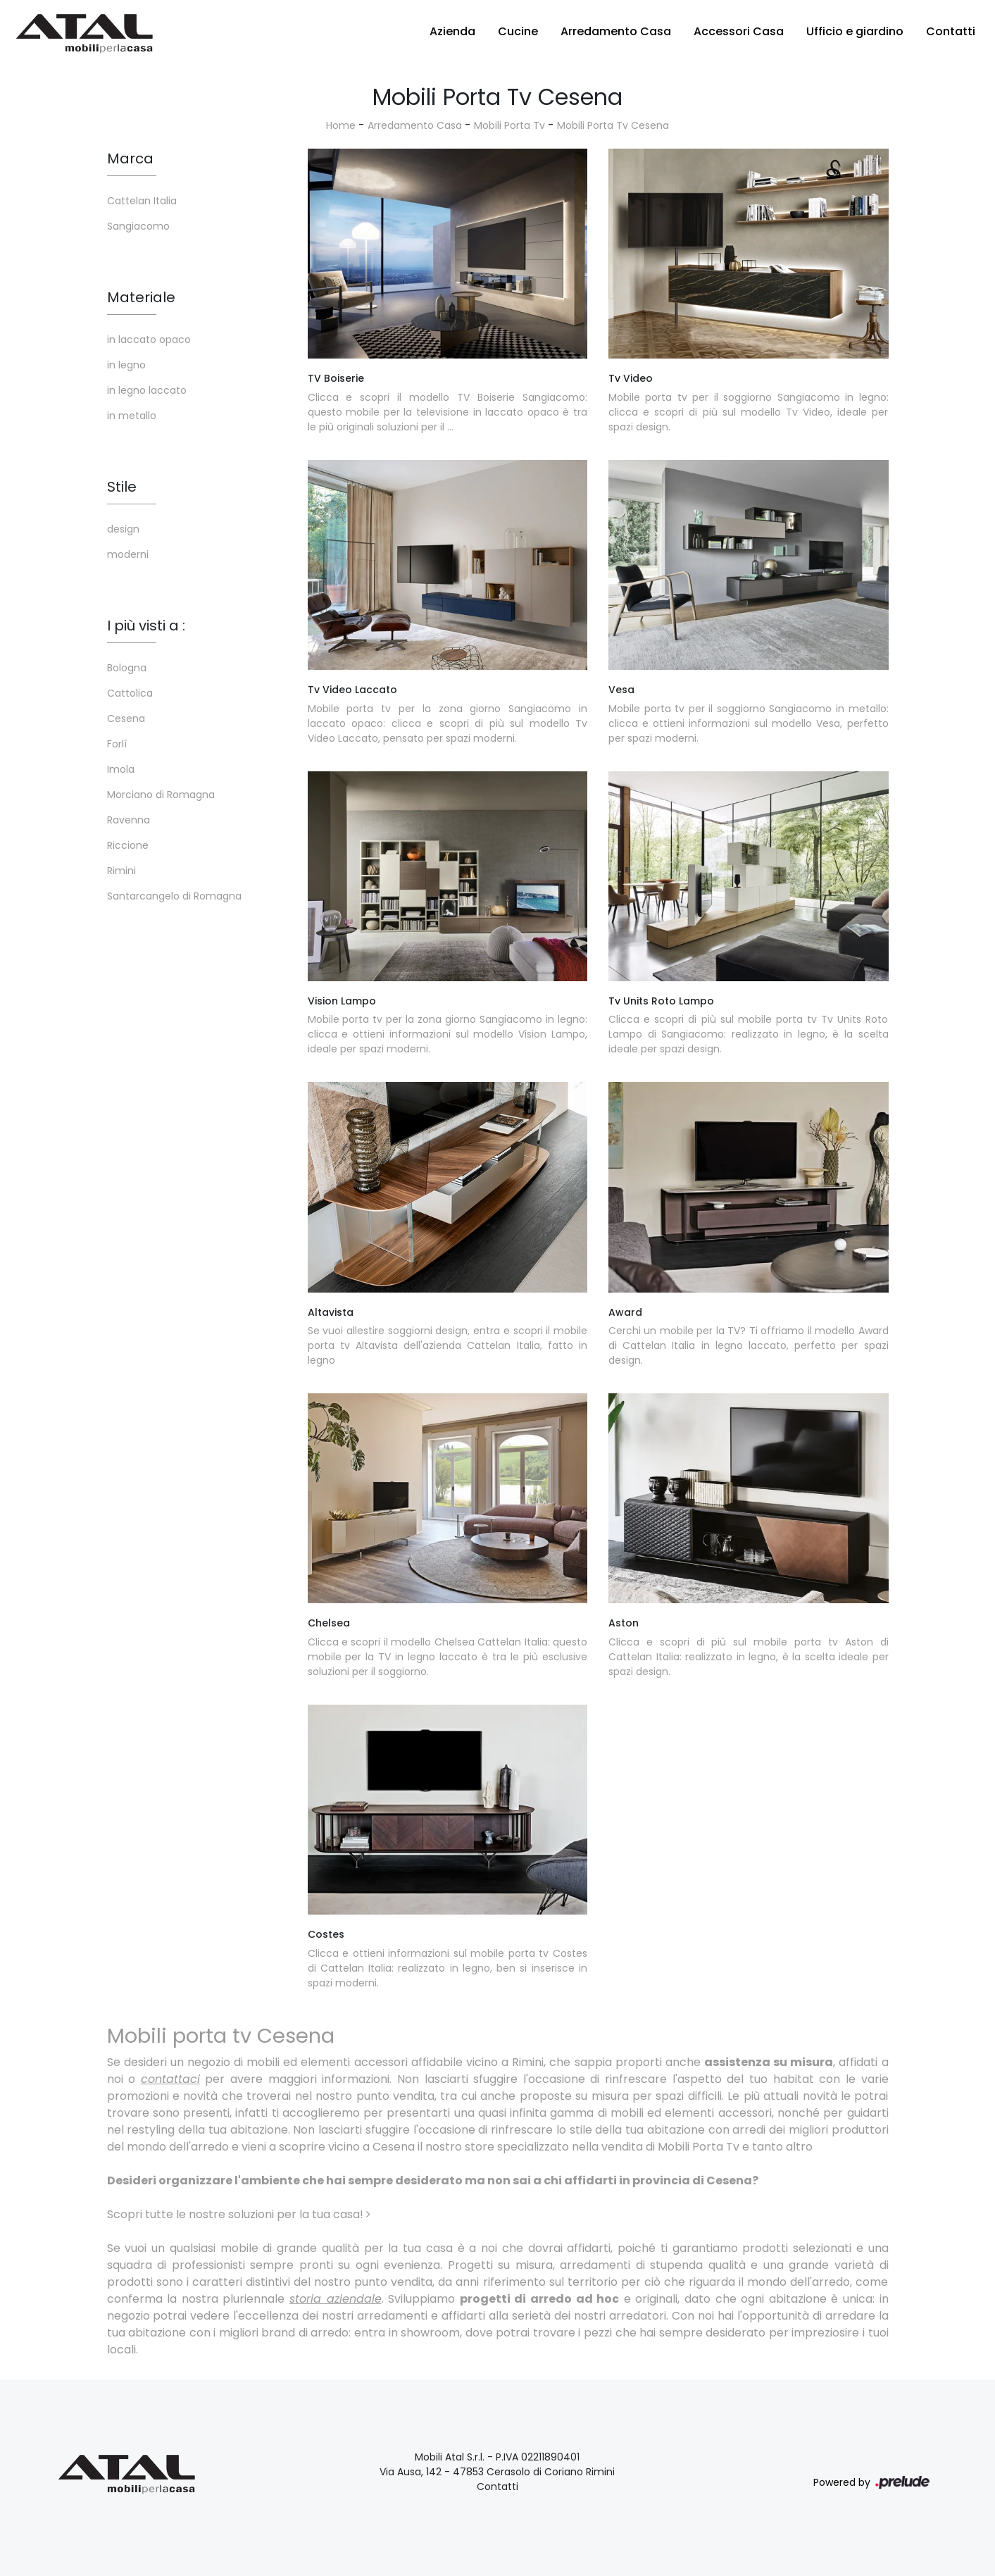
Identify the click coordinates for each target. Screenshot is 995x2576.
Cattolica (130, 693)
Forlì (117, 744)
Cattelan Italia (142, 201)
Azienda (452, 31)
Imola (120, 769)
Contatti (950, 31)
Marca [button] (130, 158)
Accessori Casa (739, 31)
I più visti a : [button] (146, 625)
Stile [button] (122, 487)
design (123, 529)
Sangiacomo (138, 226)
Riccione (128, 845)
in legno (126, 365)
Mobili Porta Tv (509, 125)
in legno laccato (147, 390)
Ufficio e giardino (854, 31)
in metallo (131, 416)
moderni (128, 554)
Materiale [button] (141, 297)
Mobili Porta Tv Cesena (613, 125)
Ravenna (128, 820)
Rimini (121, 871)
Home (341, 125)
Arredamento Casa (616, 31)
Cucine (518, 31)
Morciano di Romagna (161, 795)
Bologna (126, 668)
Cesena (126, 718)
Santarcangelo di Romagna (174, 896)
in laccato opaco (149, 339)
